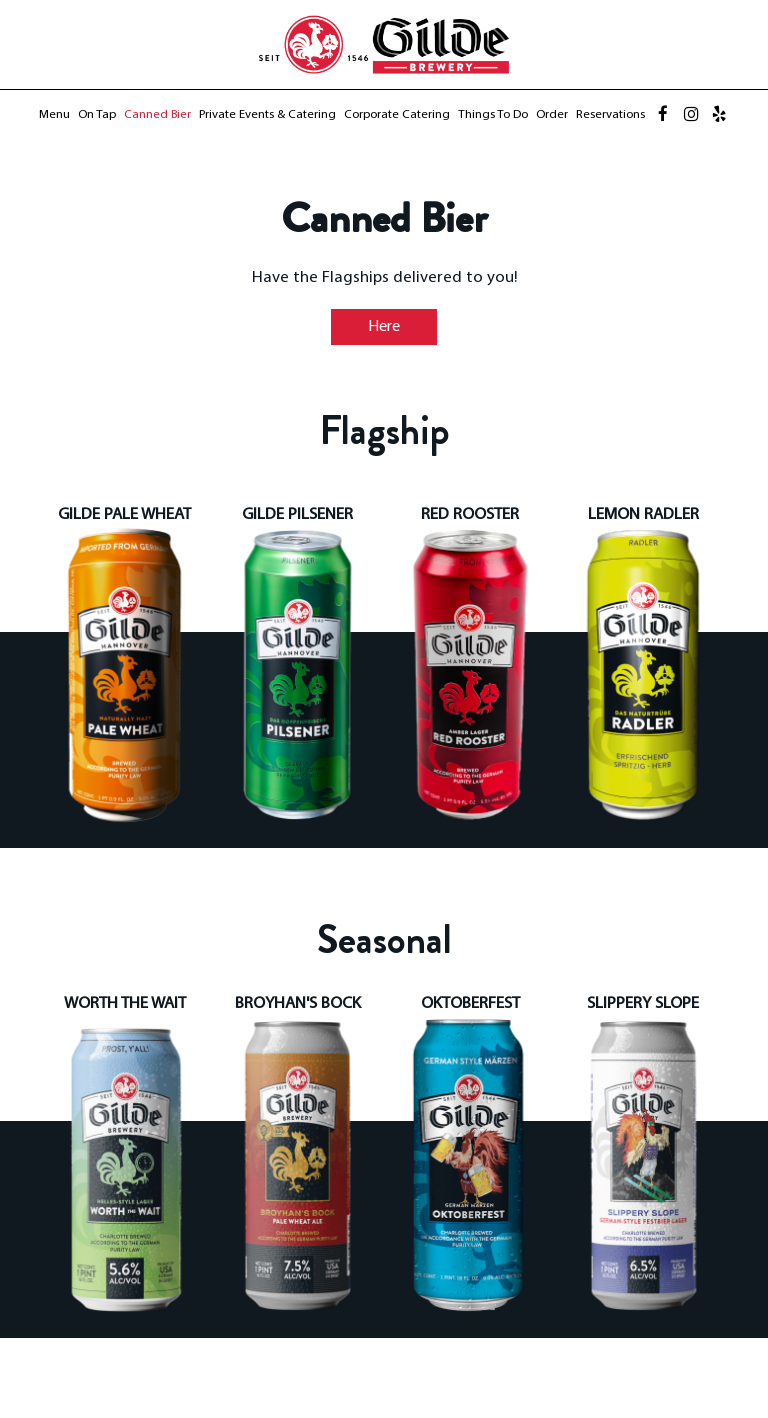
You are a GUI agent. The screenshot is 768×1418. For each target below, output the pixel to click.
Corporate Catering (397, 115)
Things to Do (493, 115)
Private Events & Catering (267, 115)
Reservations (610, 115)
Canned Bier (157, 115)
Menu (54, 115)
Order (552, 115)
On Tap (97, 115)
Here (365, 330)
